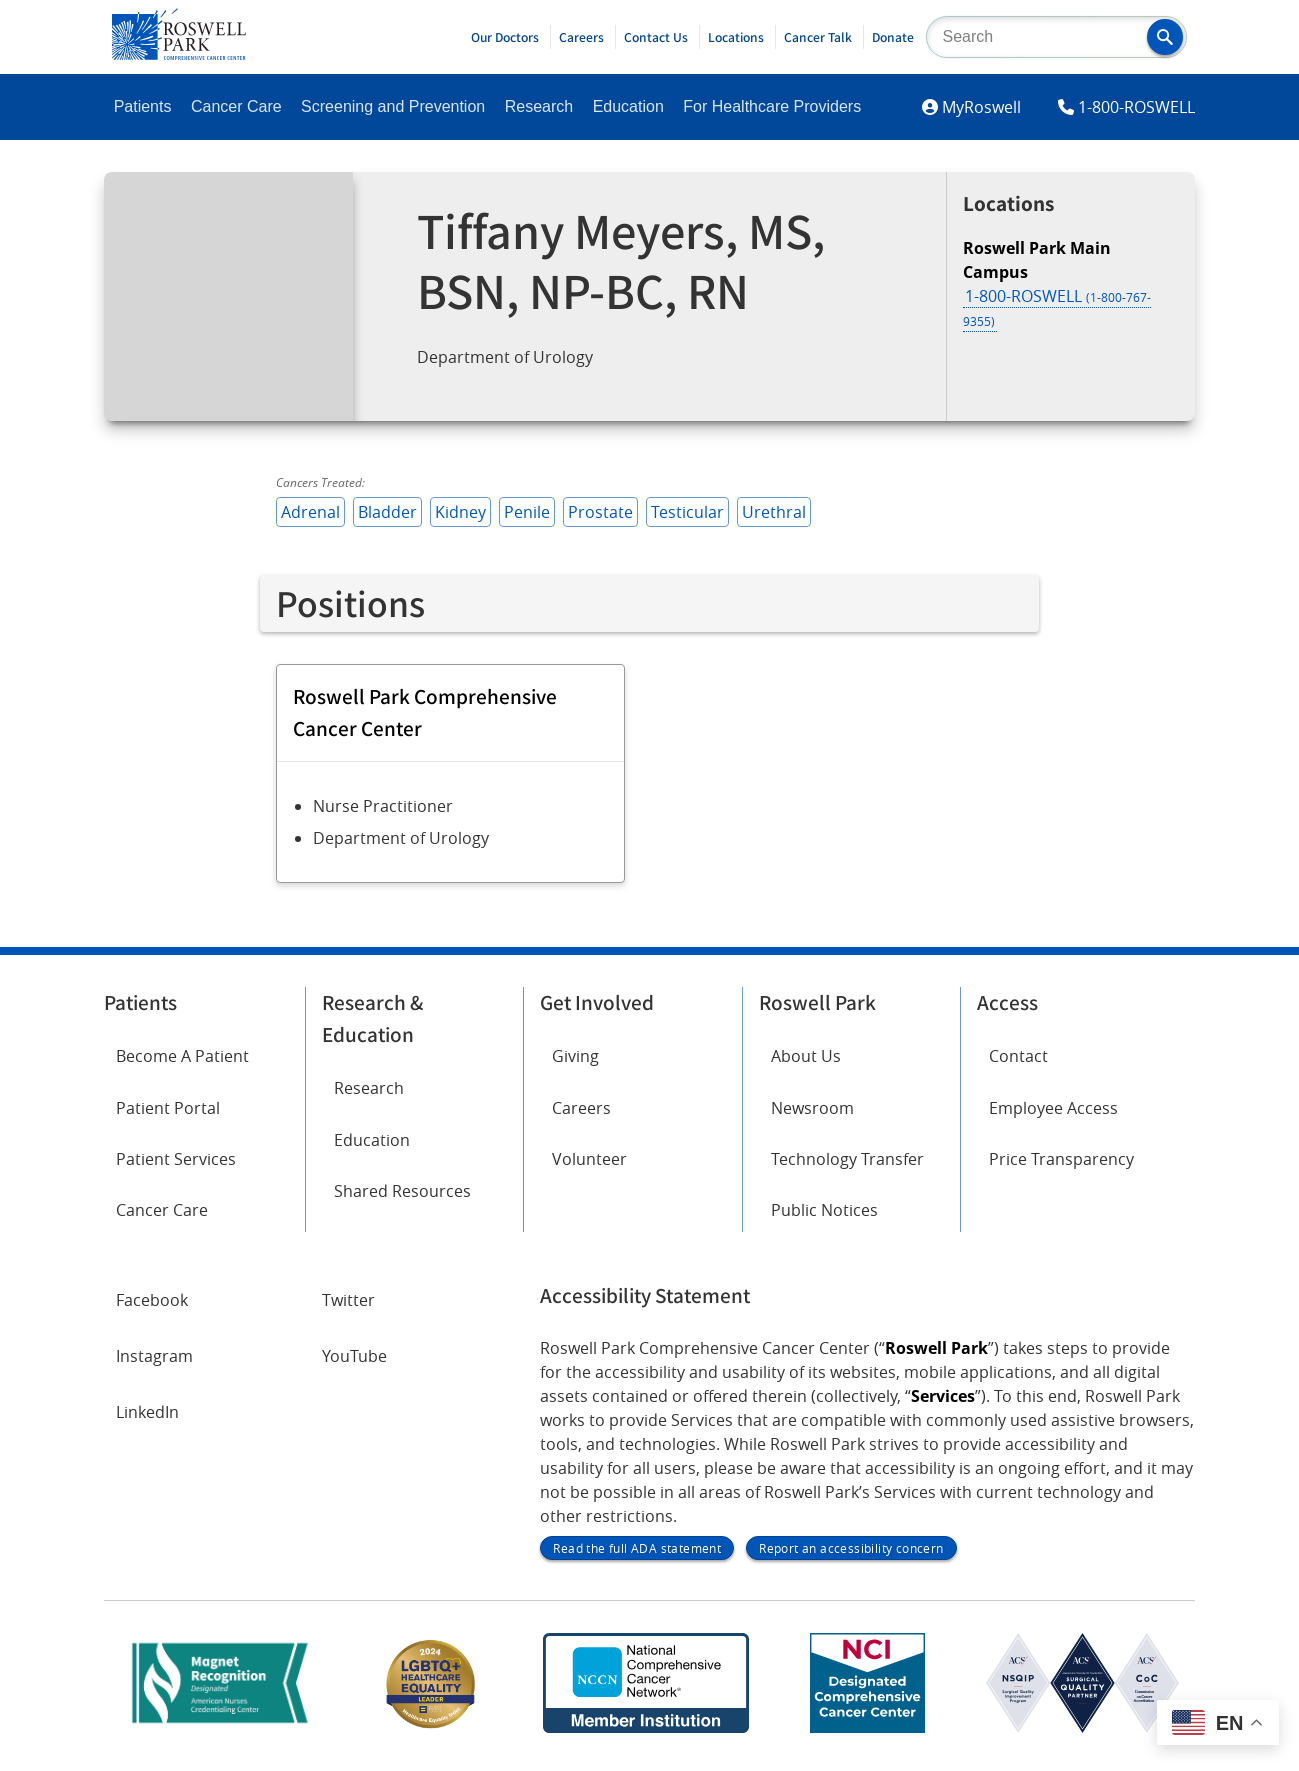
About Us (806, 1056)
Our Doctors (505, 37)
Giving (575, 1056)
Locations (736, 37)
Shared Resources (402, 1191)
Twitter (348, 1300)
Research (539, 106)
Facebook (152, 1300)
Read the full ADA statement (637, 1548)
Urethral (774, 512)
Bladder (387, 512)
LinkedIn (147, 1412)
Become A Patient (182, 1056)
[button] (1165, 37)
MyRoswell (981, 107)
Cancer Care (236, 106)
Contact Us (656, 37)
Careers (581, 37)
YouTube (354, 1356)
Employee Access (1053, 1108)
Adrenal (310, 512)
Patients (143, 106)
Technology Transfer (847, 1159)
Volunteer (589, 1159)
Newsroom (812, 1108)
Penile (527, 512)
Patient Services (176, 1159)
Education (628, 106)
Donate (893, 37)
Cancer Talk (818, 37)
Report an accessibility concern (851, 1548)
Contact (1018, 1056)
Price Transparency (1061, 1159)
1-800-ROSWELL (1136, 107)
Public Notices (824, 1210)
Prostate (600, 512)
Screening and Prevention (393, 106)
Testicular (687, 512)
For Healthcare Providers (772, 106)
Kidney (460, 512)
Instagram (154, 1356)
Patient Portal (168, 1108)
